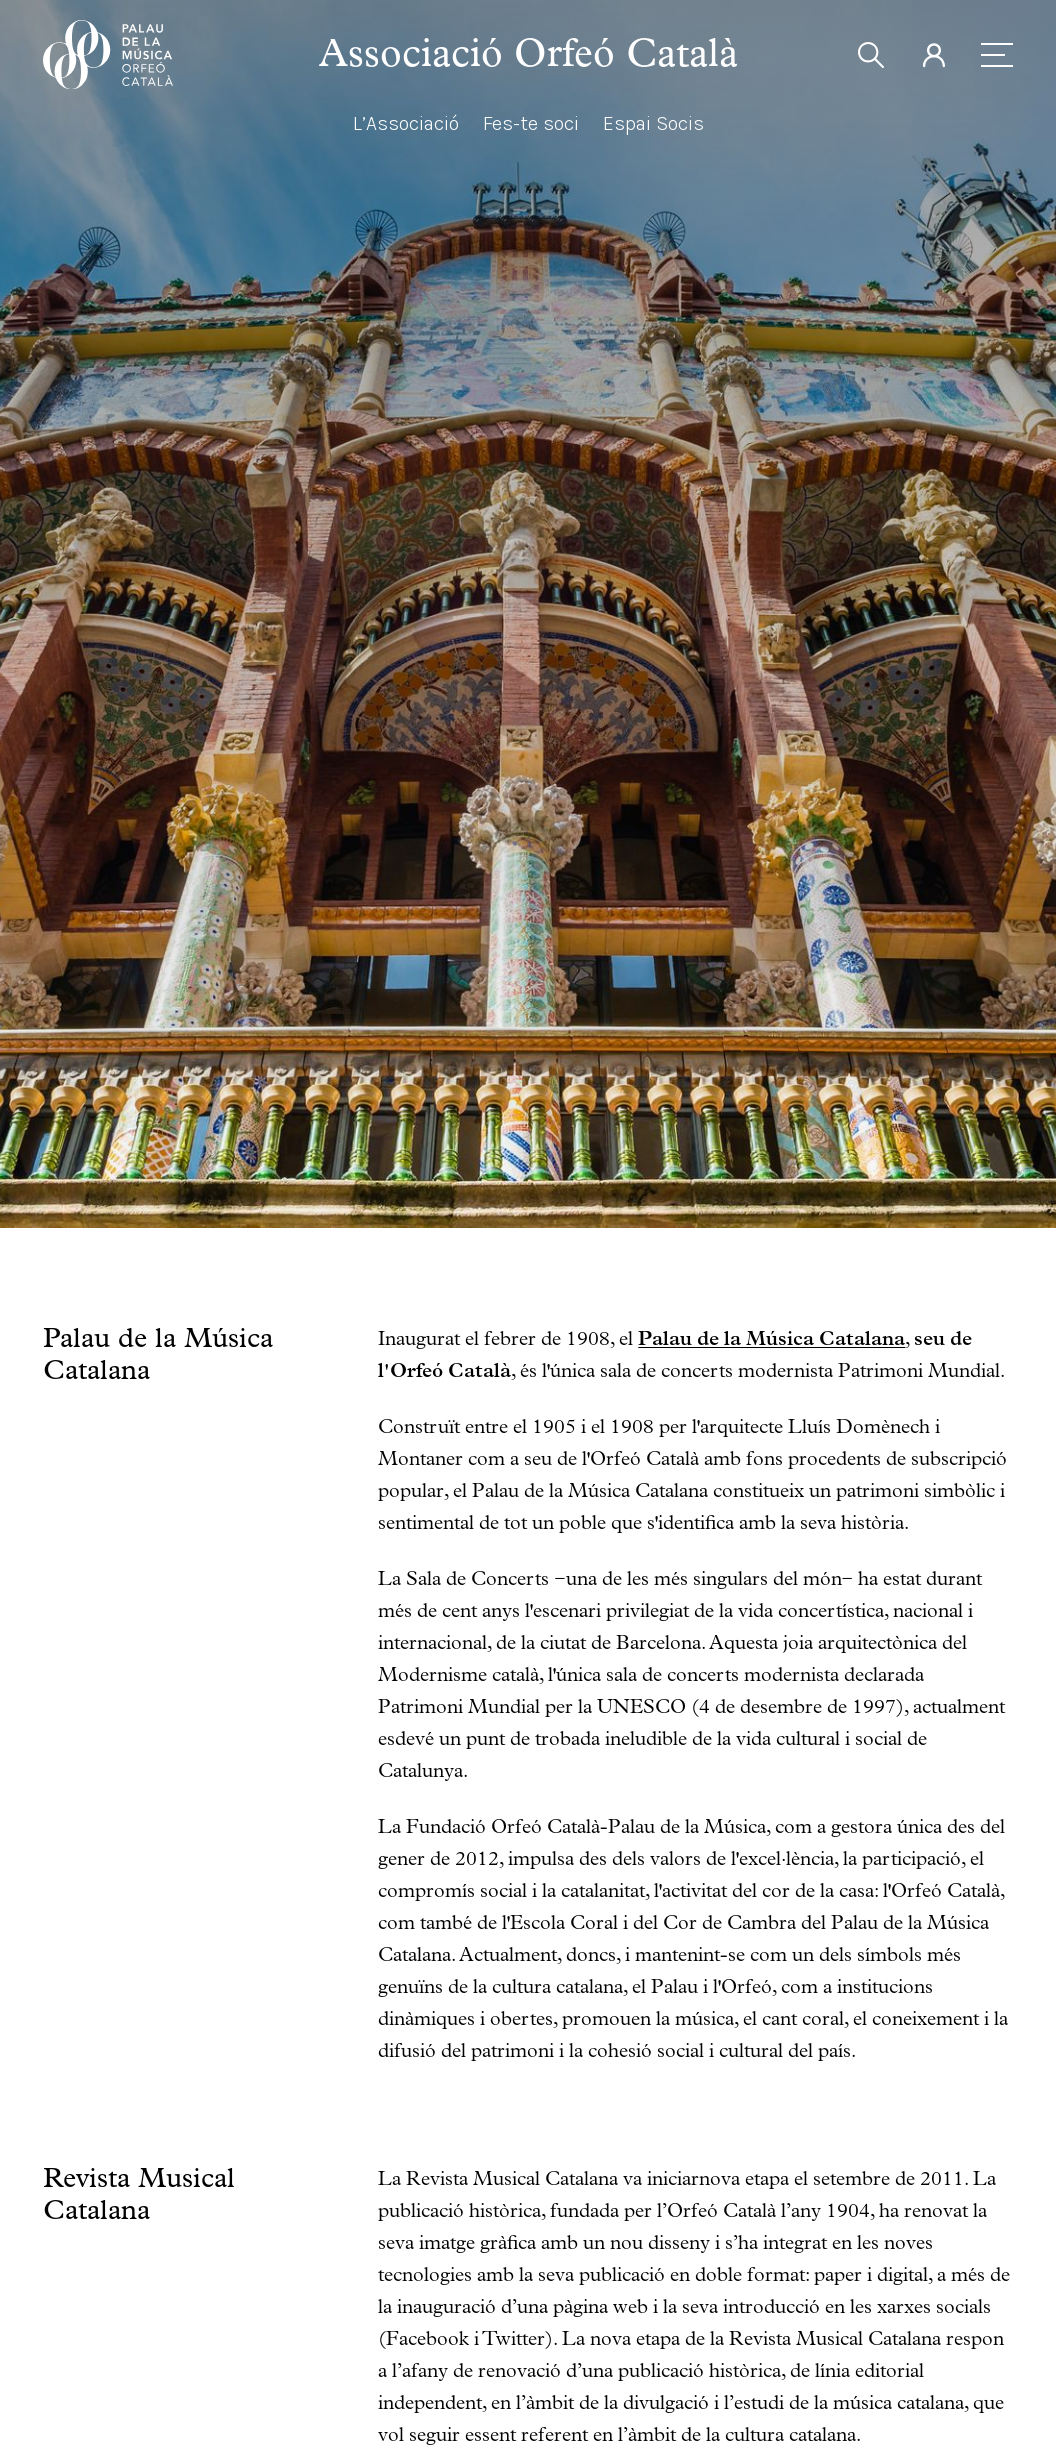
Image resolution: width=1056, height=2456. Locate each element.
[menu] (997, 55)
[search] (871, 55)
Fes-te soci (531, 123)
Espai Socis (653, 123)
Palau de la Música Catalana (771, 1340)
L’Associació (406, 123)
